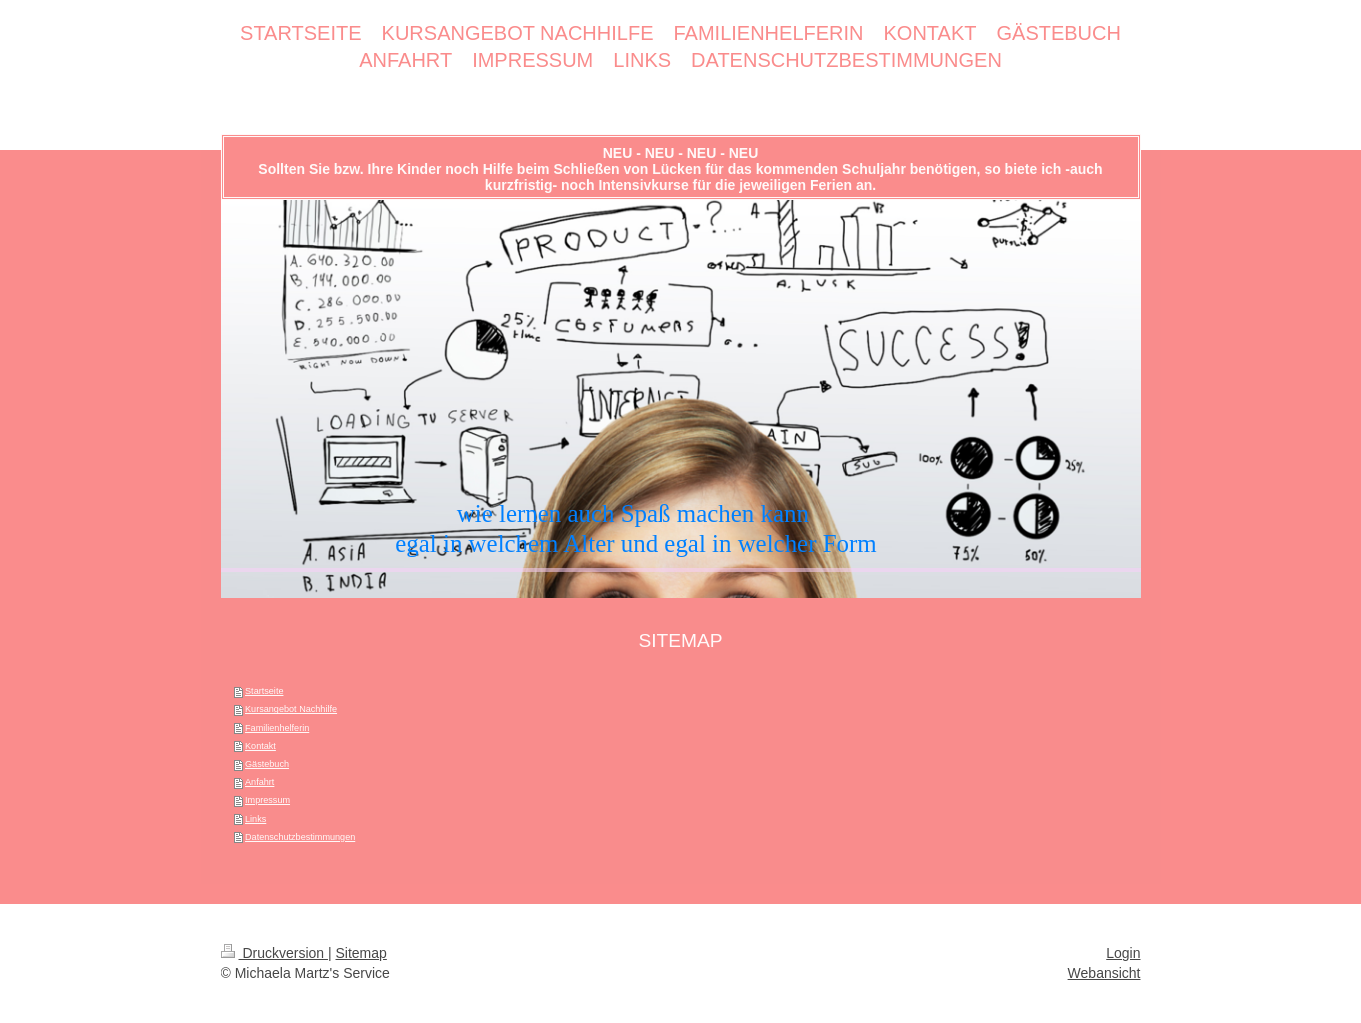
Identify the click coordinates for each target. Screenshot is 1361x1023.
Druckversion (274, 953)
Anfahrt (259, 782)
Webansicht (1104, 973)
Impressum (267, 800)
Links (255, 819)
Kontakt (260, 746)
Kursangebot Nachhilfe (291, 709)
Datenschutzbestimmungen (300, 837)
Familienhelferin (277, 728)
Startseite (264, 691)
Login (1123, 953)
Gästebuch (267, 764)
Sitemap (361, 953)
